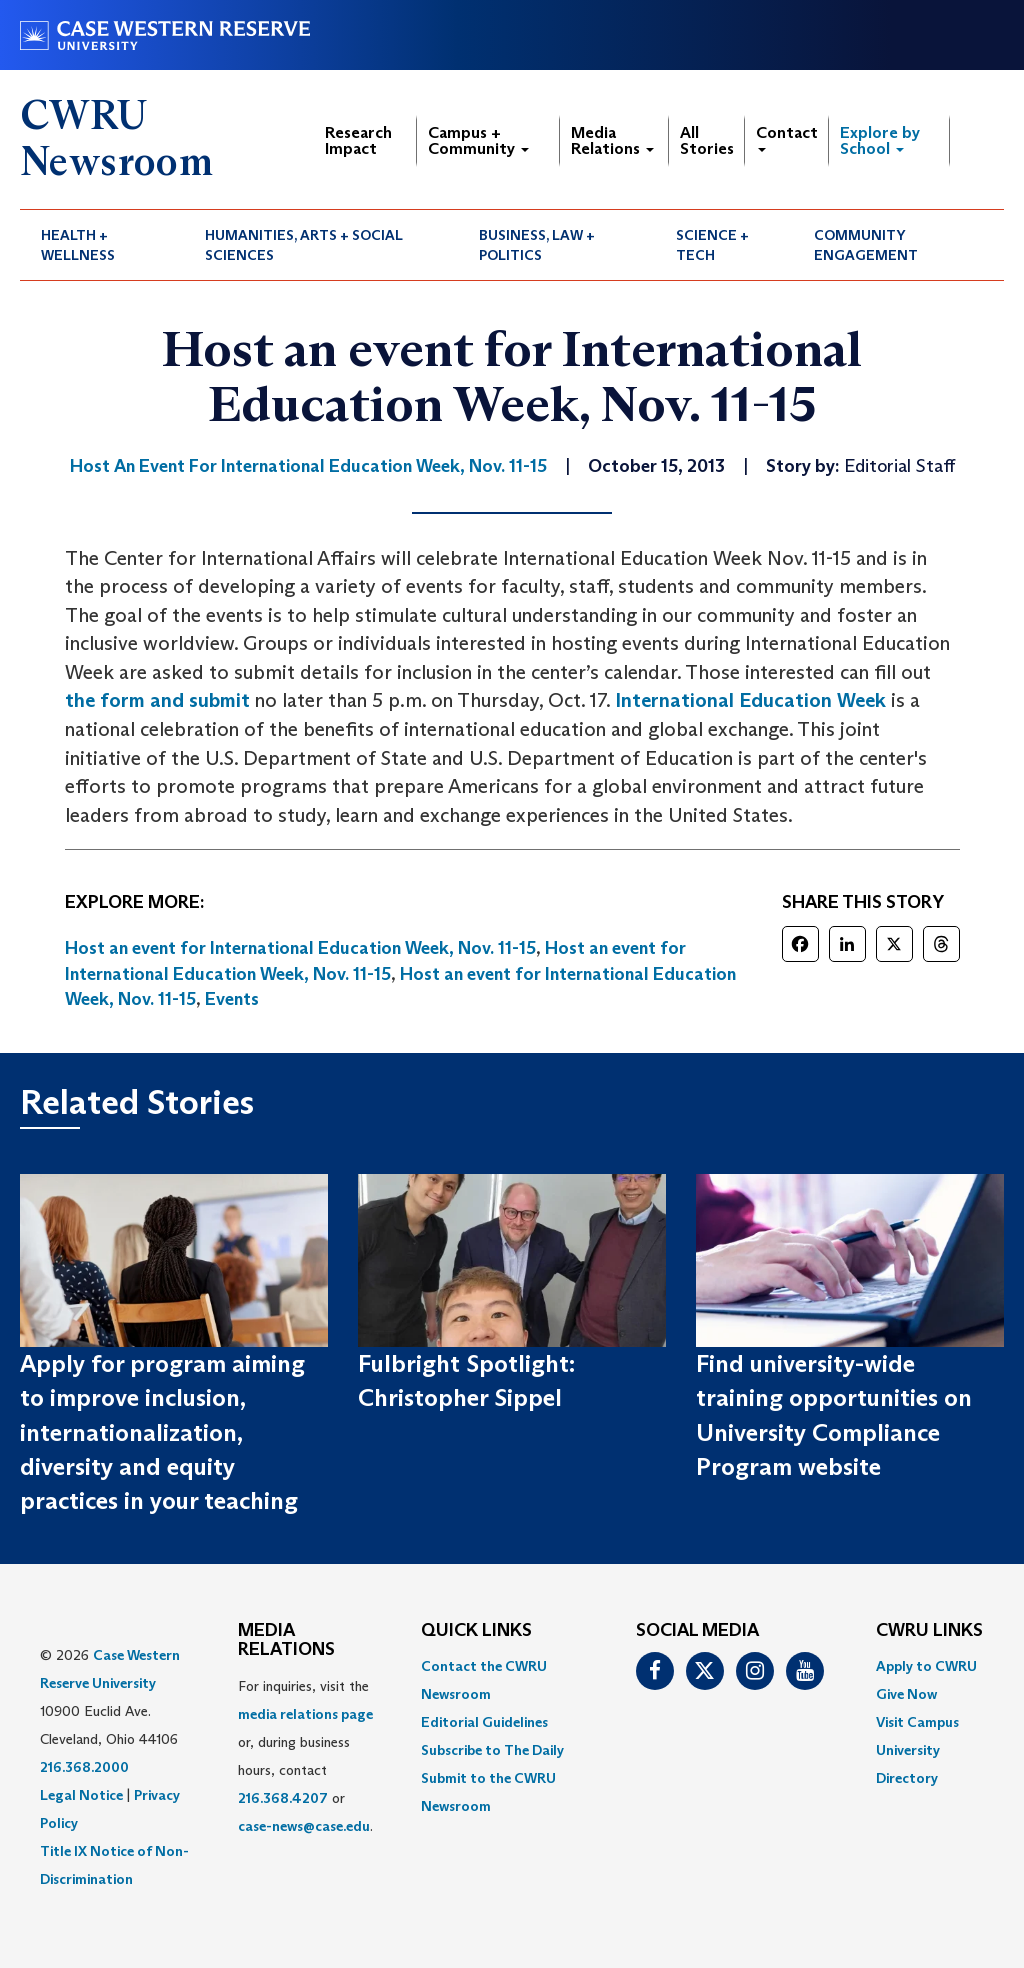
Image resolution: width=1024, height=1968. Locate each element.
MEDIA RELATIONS (286, 1641)
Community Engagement (866, 245)
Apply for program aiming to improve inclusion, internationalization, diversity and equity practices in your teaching (162, 1432)
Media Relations (612, 140)
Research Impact (358, 140)
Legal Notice (81, 1795)
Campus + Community (478, 140)
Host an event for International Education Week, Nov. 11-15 (300, 948)
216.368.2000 (84, 1767)
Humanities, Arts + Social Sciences (304, 245)
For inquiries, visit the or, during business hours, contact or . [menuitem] (305, 1756)
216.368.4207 (283, 1798)
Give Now (906, 1694)
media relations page (305, 1714)
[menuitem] (102, 245)
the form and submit (157, 700)
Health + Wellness (78, 245)
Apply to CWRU (926, 1666)
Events (232, 999)
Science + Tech (712, 245)
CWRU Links (929, 1631)
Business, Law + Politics (537, 245)
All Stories (707, 140)
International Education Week (750, 700)
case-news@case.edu (304, 1826)
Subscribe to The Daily (492, 1750)
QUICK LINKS (476, 1631)
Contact (787, 137)
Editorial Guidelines (484, 1722)
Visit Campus (917, 1722)
